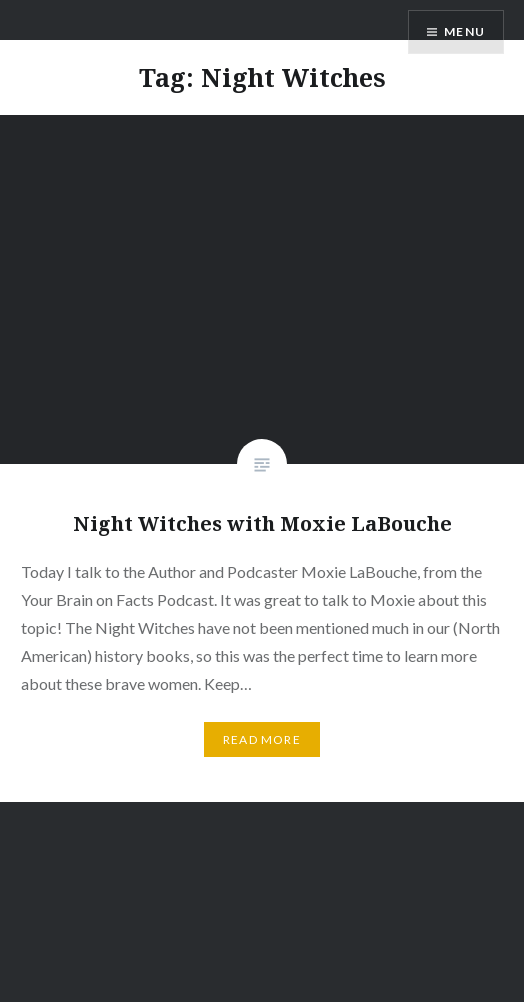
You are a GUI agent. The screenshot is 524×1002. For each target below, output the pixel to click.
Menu (464, 31)
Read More (262, 739)
